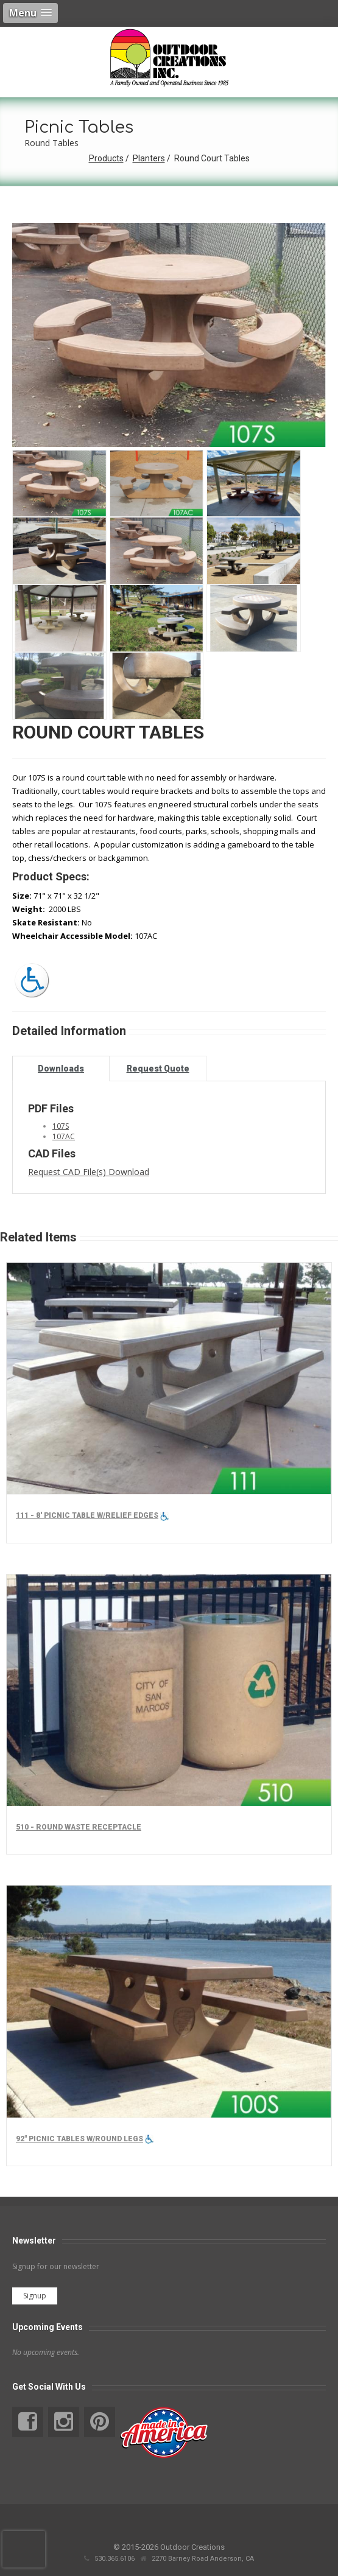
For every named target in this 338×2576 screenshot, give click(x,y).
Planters (149, 158)
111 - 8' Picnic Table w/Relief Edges (87, 1515)
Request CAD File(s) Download (88, 1171)
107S (60, 1126)
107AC (63, 1136)
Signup (34, 2295)
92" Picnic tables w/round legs (79, 2139)
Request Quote (158, 1068)
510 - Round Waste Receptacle (78, 1827)
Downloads (61, 1068)
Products (106, 158)
